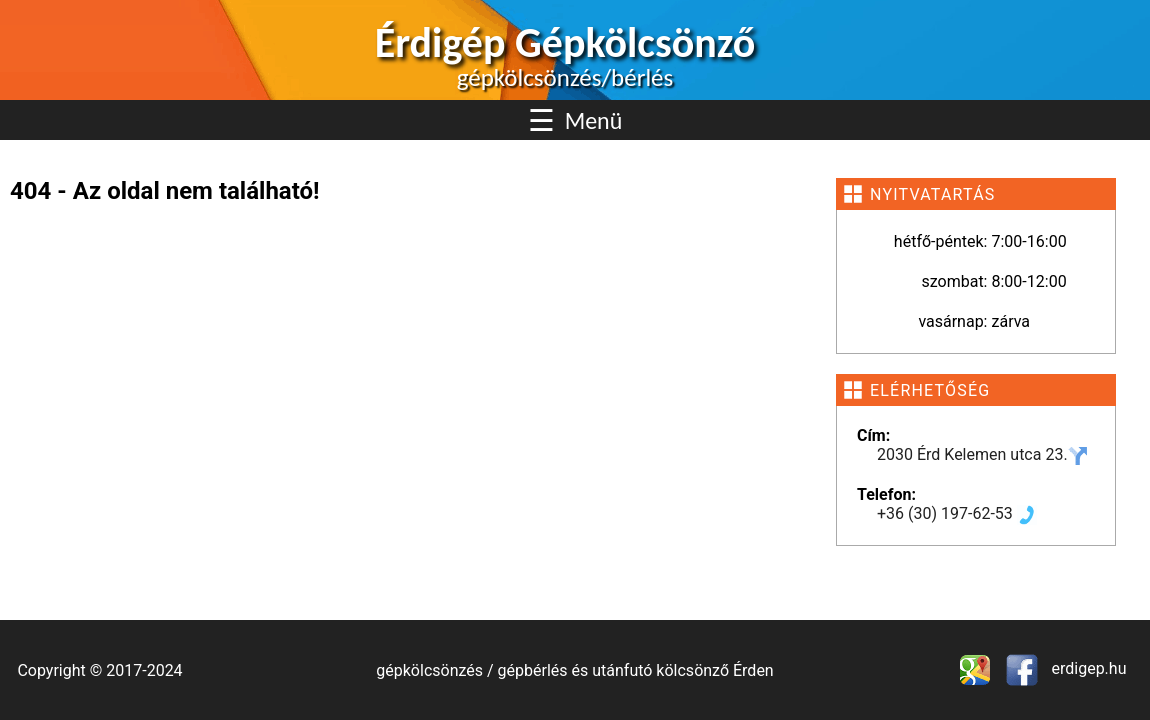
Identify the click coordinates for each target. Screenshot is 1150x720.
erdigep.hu (1087, 668)
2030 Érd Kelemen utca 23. (982, 454)
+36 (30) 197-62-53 (957, 513)
